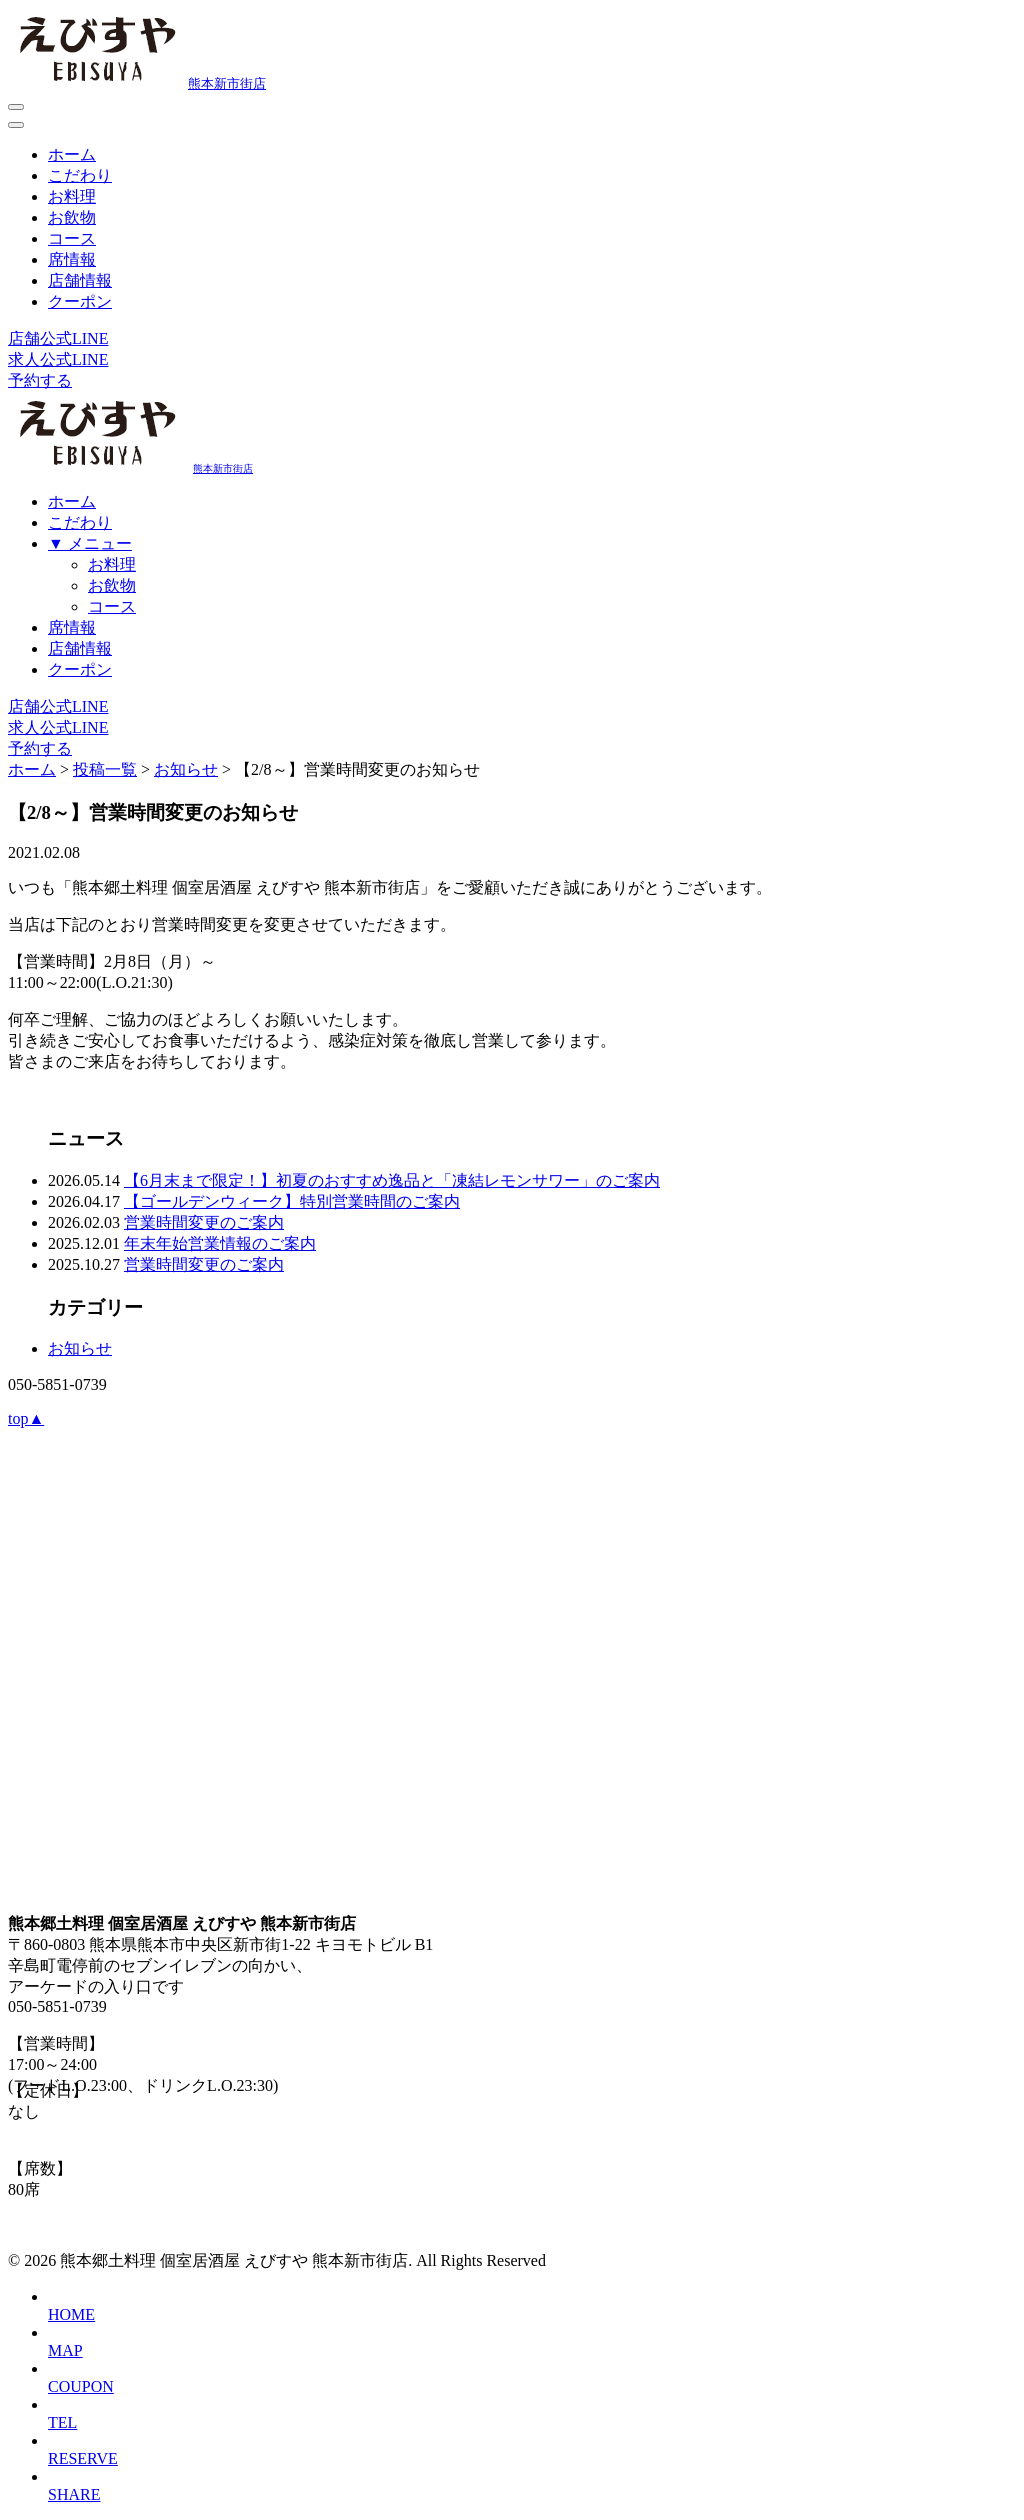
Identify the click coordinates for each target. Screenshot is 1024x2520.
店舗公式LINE (58, 338)
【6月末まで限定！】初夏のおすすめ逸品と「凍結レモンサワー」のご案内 (392, 1180)
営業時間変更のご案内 (204, 1222)
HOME (71, 2314)
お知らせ (80, 1348)
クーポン (80, 301)
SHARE (74, 2494)
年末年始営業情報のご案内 (220, 1243)
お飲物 (72, 217)
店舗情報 (80, 280)
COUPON (81, 2386)
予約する (40, 380)
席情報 (72, 259)
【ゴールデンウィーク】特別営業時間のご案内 (292, 1201)
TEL (62, 2422)
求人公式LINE (58, 359)
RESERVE (83, 2458)
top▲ (26, 1418)
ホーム (72, 154)
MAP (65, 2350)
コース (72, 238)
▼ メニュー (90, 543)
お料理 (72, 196)
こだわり (80, 175)
